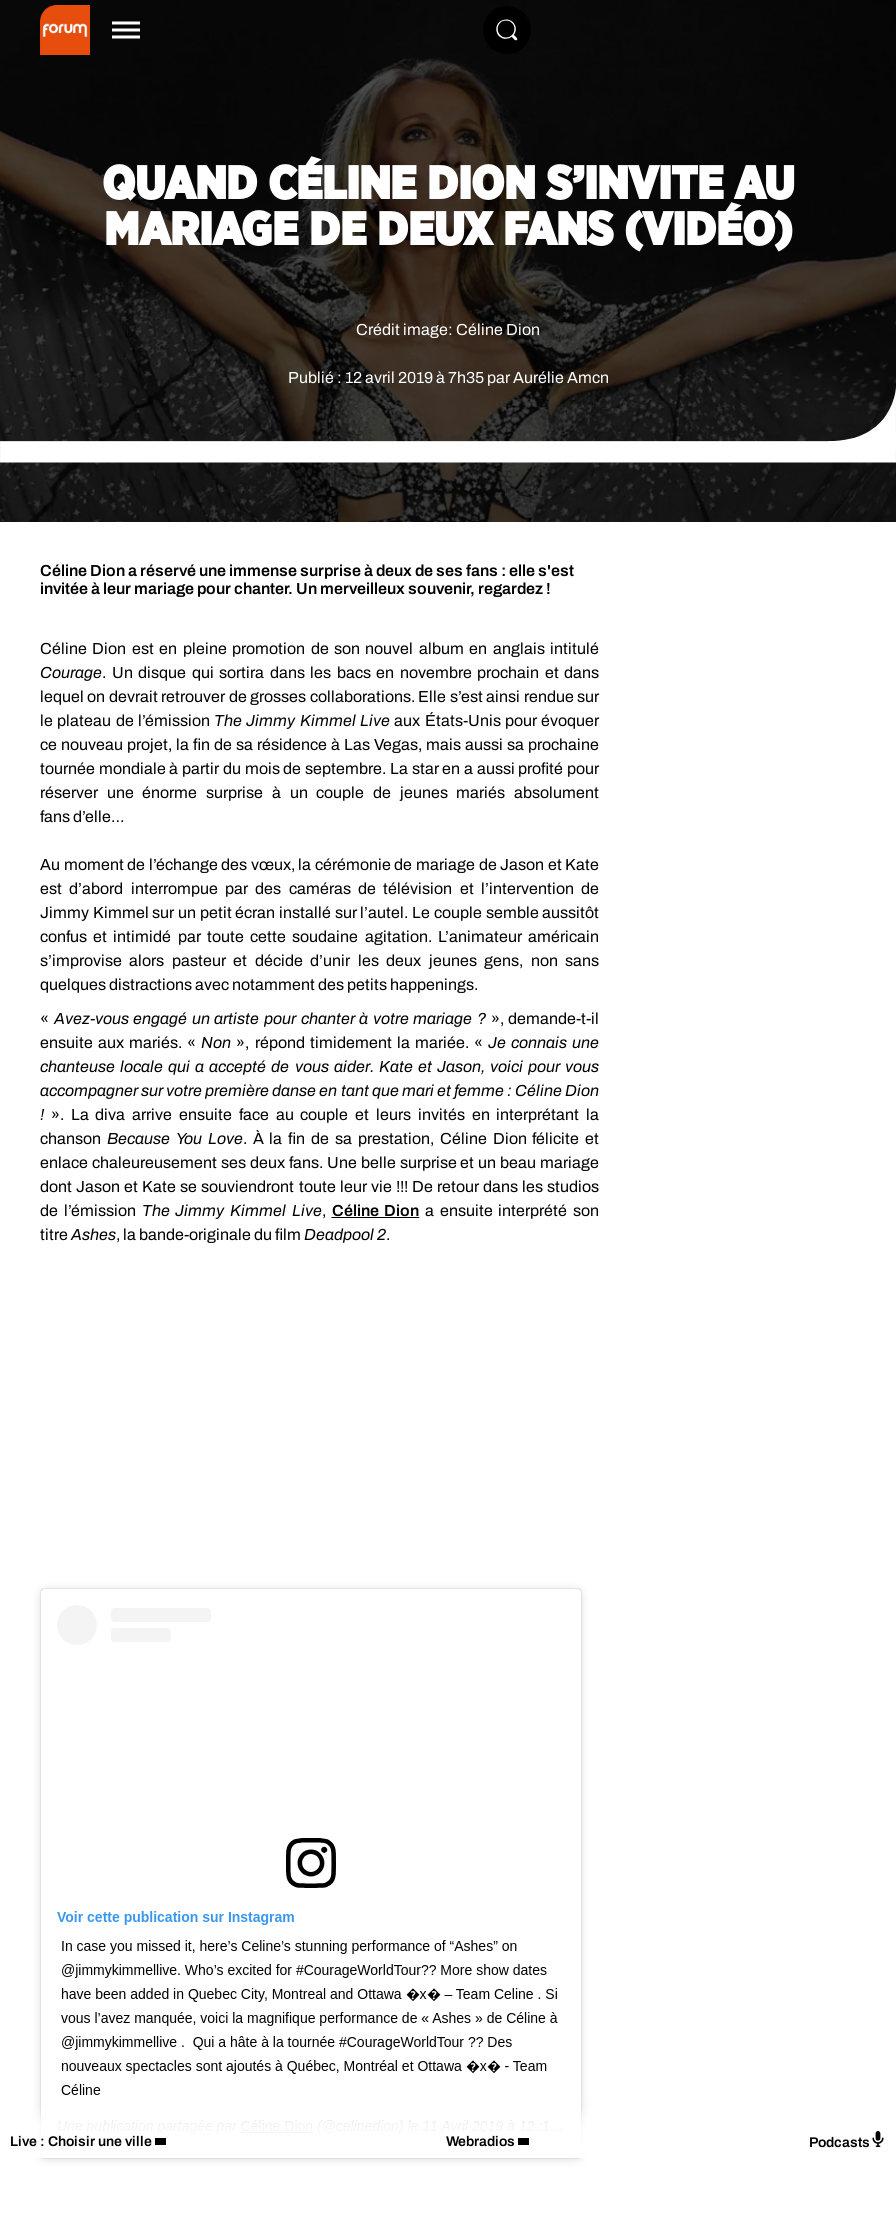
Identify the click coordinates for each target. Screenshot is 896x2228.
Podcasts (847, 2140)
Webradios (480, 2141)
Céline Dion (376, 1210)
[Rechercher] (507, 30)
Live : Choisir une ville (81, 2141)
